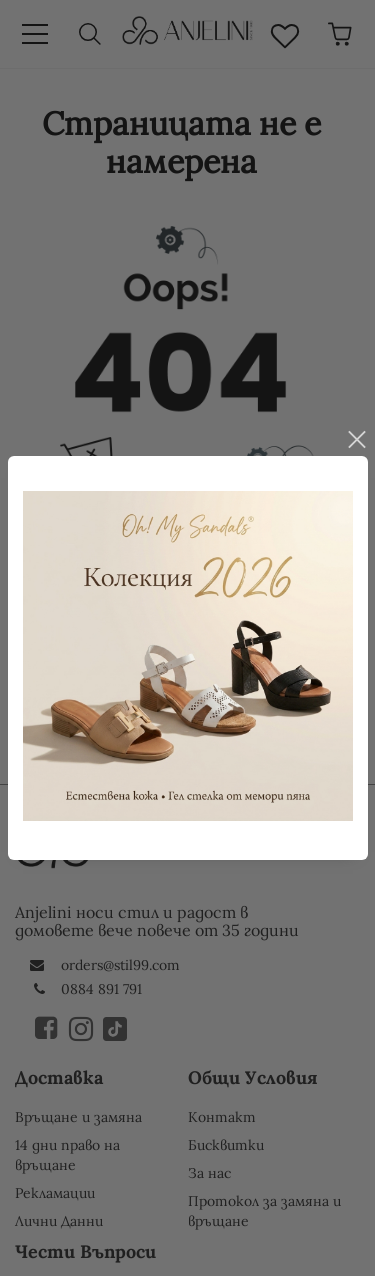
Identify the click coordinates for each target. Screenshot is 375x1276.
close (356, 431)
